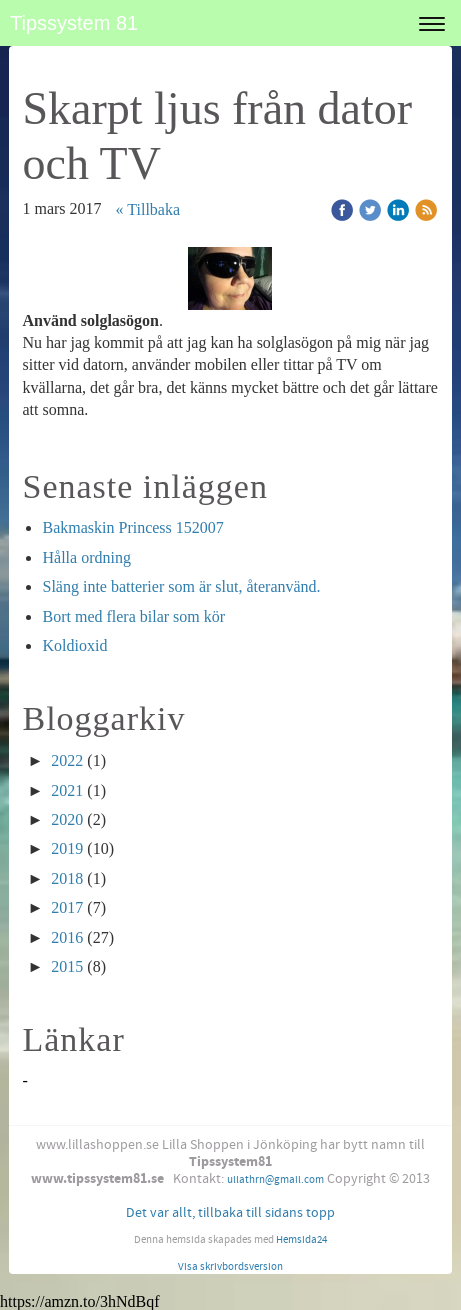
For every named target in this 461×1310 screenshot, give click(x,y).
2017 (67, 907)
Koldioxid (74, 645)
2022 (67, 760)
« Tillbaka (148, 209)
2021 (67, 790)
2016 (67, 937)
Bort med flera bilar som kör (133, 616)
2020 (67, 819)
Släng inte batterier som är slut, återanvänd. (181, 586)
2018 (67, 878)
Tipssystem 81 (74, 23)
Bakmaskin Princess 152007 (132, 527)
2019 (67, 848)
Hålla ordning (86, 557)
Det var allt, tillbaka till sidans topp (230, 1213)
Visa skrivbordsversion (230, 1267)
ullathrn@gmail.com (275, 1180)
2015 (67, 966)
